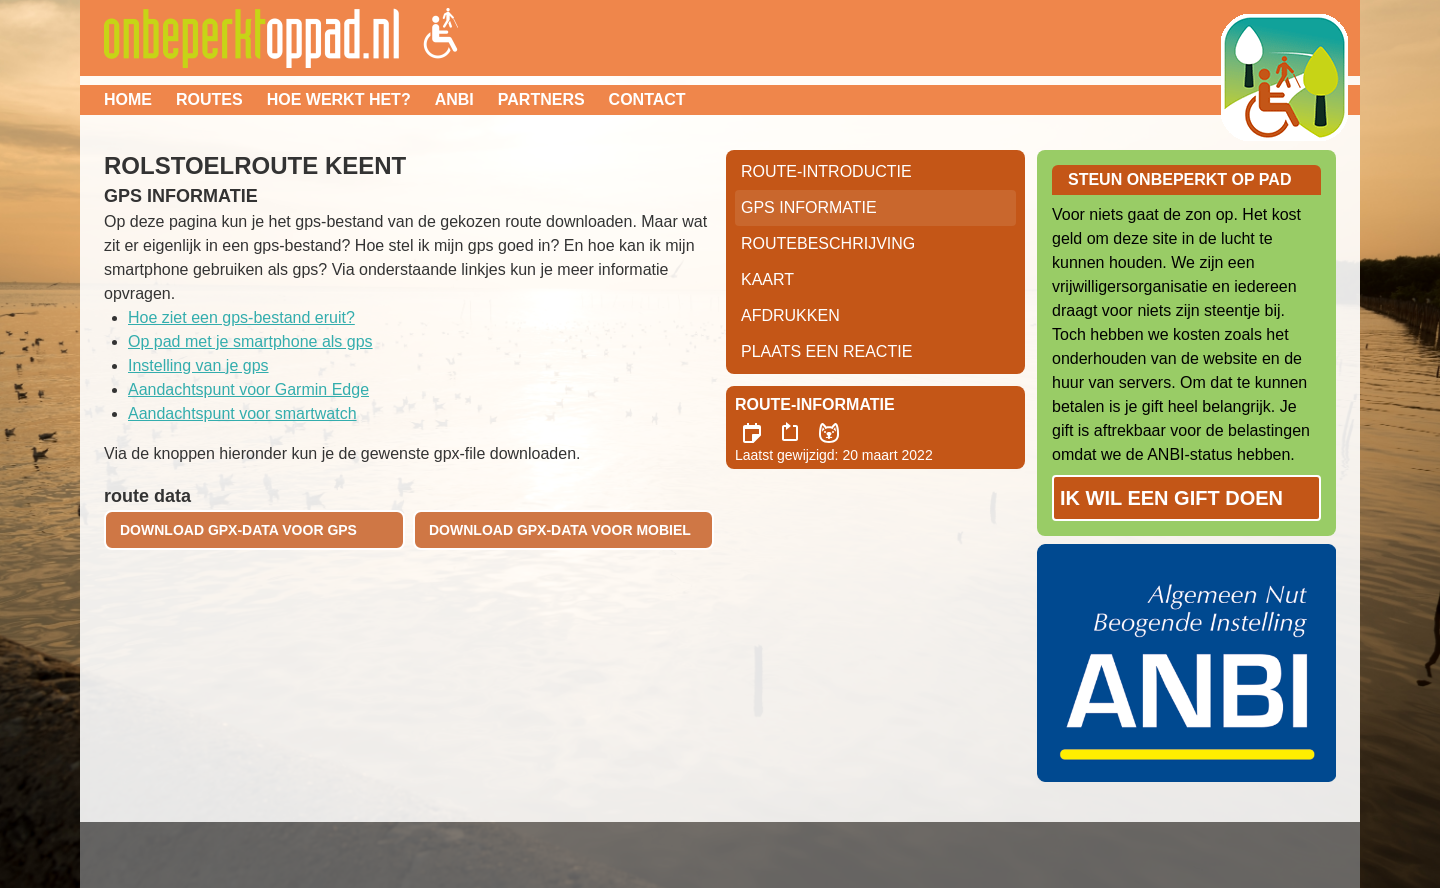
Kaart (767, 279)
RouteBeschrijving (828, 243)
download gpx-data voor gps (238, 530)
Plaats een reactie (826, 351)
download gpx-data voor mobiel (560, 530)
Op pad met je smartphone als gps (250, 341)
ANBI (454, 99)
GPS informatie (809, 207)
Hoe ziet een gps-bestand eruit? (241, 317)
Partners (541, 99)
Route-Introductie (826, 171)
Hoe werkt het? (339, 99)
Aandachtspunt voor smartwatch (242, 413)
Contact (647, 99)
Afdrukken (790, 315)
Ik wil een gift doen (1171, 498)
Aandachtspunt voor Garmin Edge (248, 389)
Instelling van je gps (198, 365)
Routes (209, 99)
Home (128, 99)
